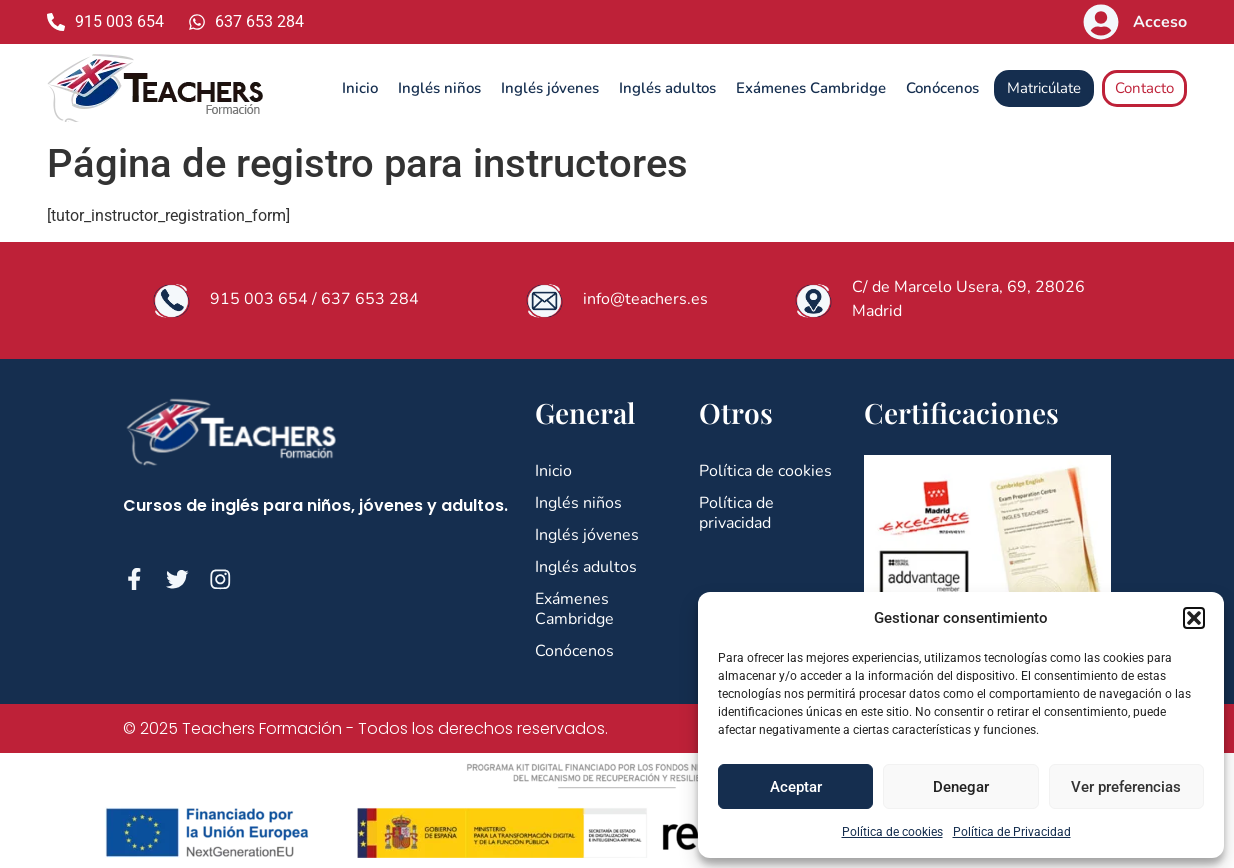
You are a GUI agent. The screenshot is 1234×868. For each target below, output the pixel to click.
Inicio (360, 88)
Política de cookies (892, 832)
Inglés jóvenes (550, 88)
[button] (1194, 618)
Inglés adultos (667, 88)
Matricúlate (1044, 88)
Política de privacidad (736, 513)
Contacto (1144, 88)
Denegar (961, 787)
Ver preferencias (1126, 787)
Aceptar (796, 787)
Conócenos (942, 88)
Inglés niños (439, 88)
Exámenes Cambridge (811, 88)
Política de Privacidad (1012, 832)
